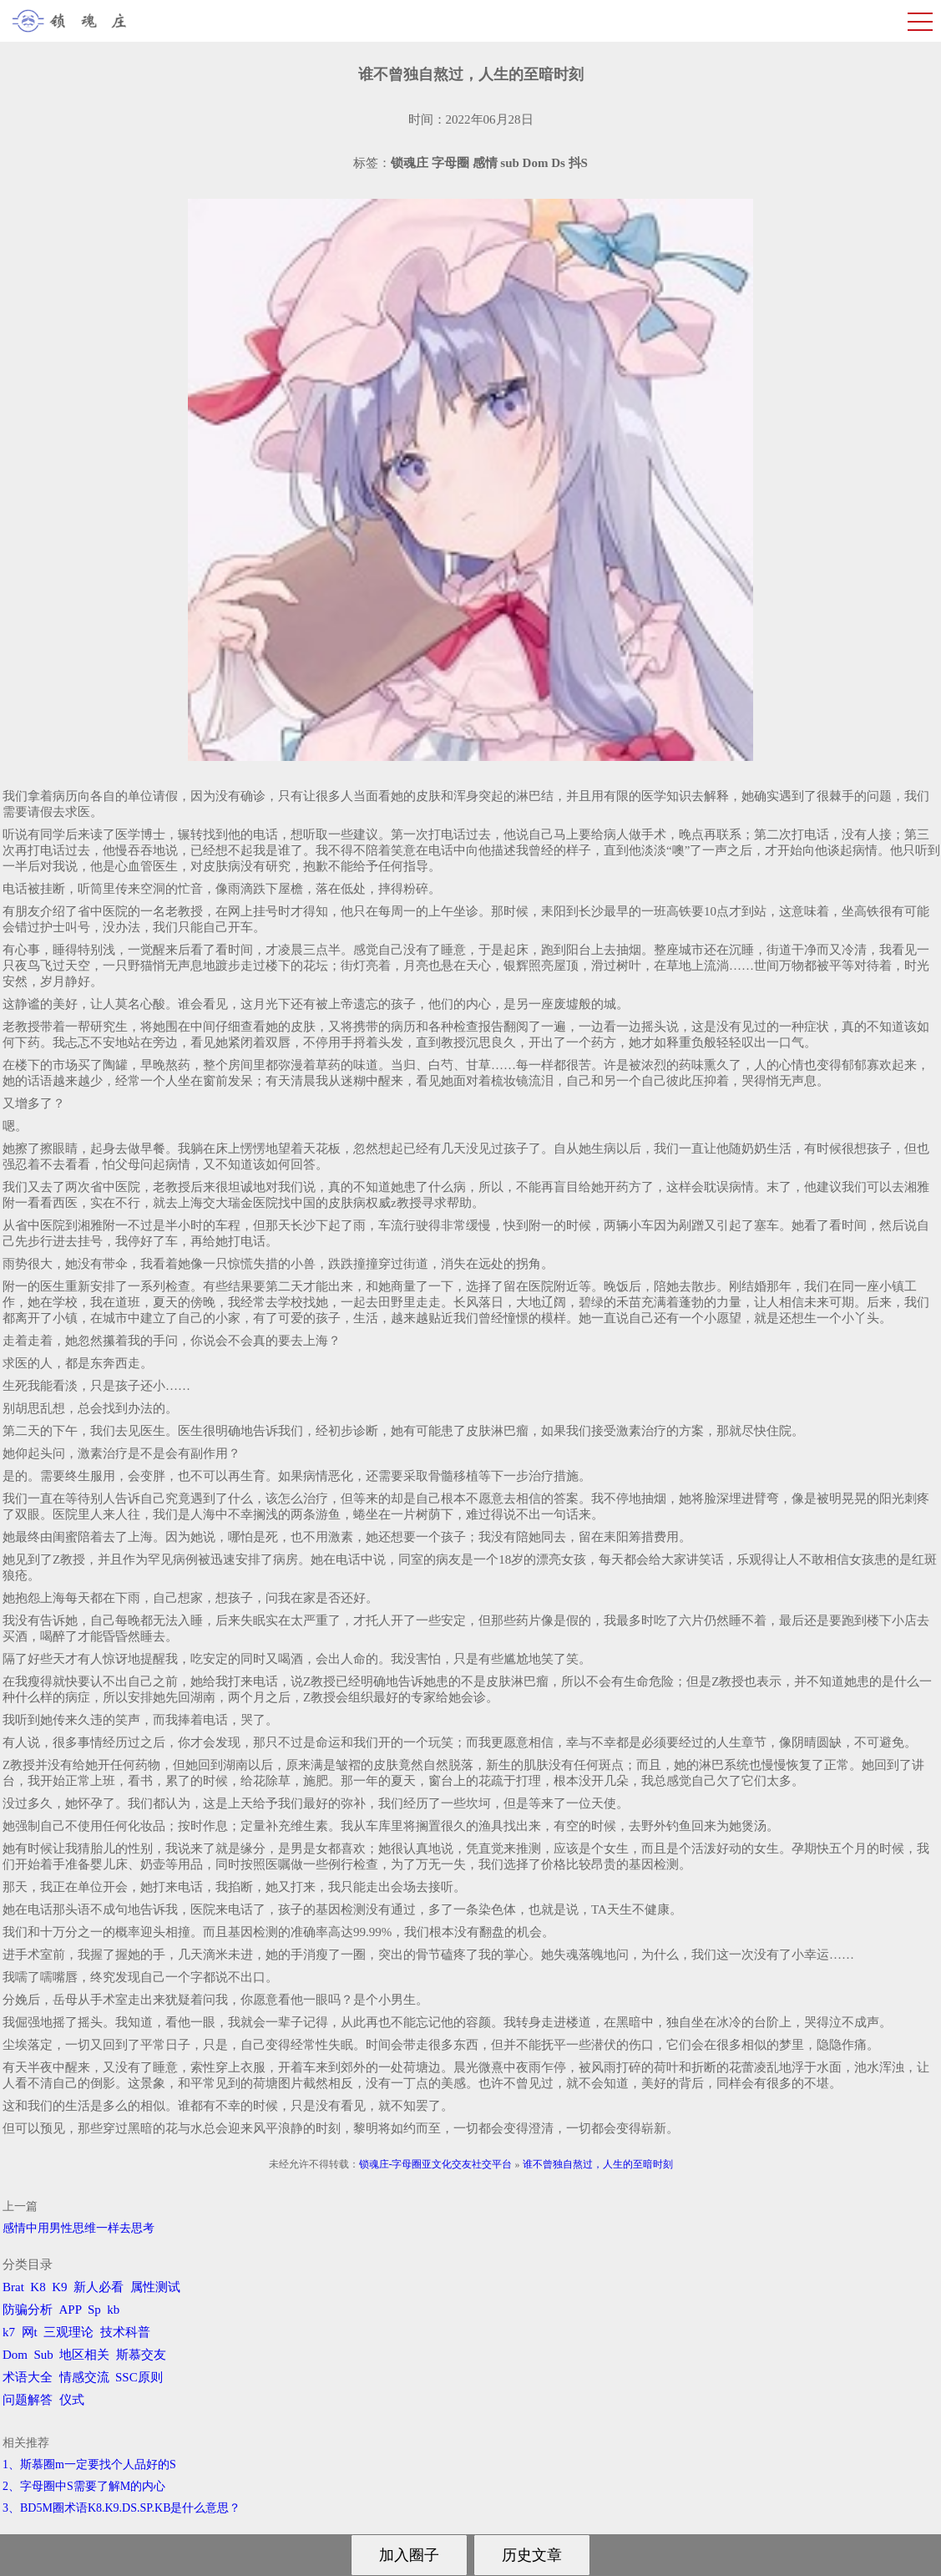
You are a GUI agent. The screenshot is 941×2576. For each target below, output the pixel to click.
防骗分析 (28, 2309)
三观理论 (68, 2332)
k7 (9, 2332)
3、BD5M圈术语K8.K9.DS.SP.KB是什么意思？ (121, 2508)
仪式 (71, 2399)
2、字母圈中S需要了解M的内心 (84, 2486)
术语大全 (28, 2377)
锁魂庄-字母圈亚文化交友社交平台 (436, 2164)
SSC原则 (139, 2377)
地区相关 (84, 2354)
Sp (94, 2309)
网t (30, 2332)
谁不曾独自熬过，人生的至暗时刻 (598, 2164)
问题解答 (28, 2399)
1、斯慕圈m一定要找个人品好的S (89, 2464)
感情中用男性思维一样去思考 (78, 2228)
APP (70, 2309)
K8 (37, 2287)
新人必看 (98, 2287)
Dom (15, 2354)
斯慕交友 (141, 2354)
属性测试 (155, 2287)
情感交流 (84, 2377)
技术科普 (125, 2332)
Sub (43, 2354)
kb (113, 2309)
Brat (13, 2287)
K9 (59, 2287)
